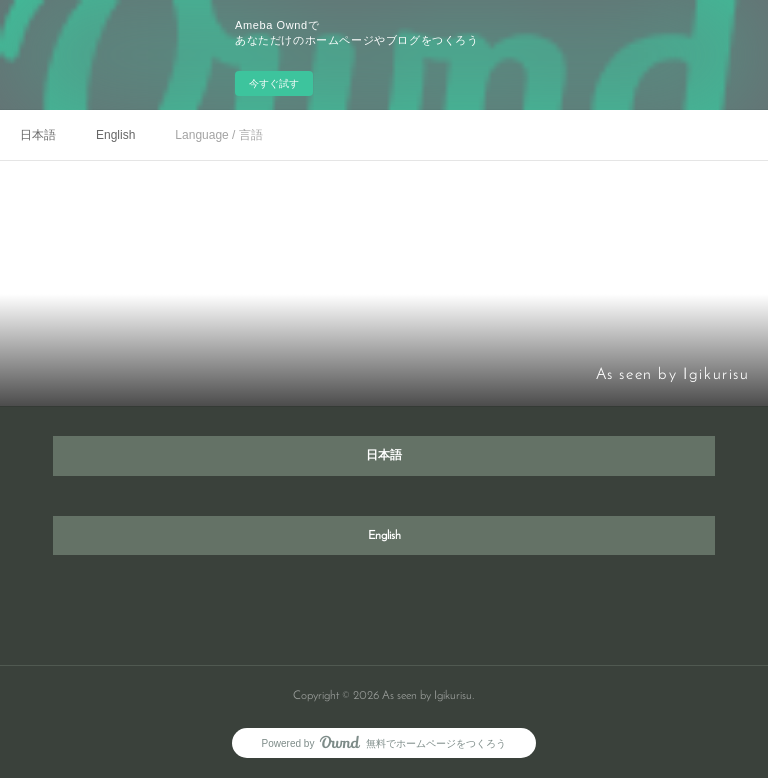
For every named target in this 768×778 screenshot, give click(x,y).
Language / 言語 (218, 135)
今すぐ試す (274, 83)
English (115, 135)
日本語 (38, 135)
